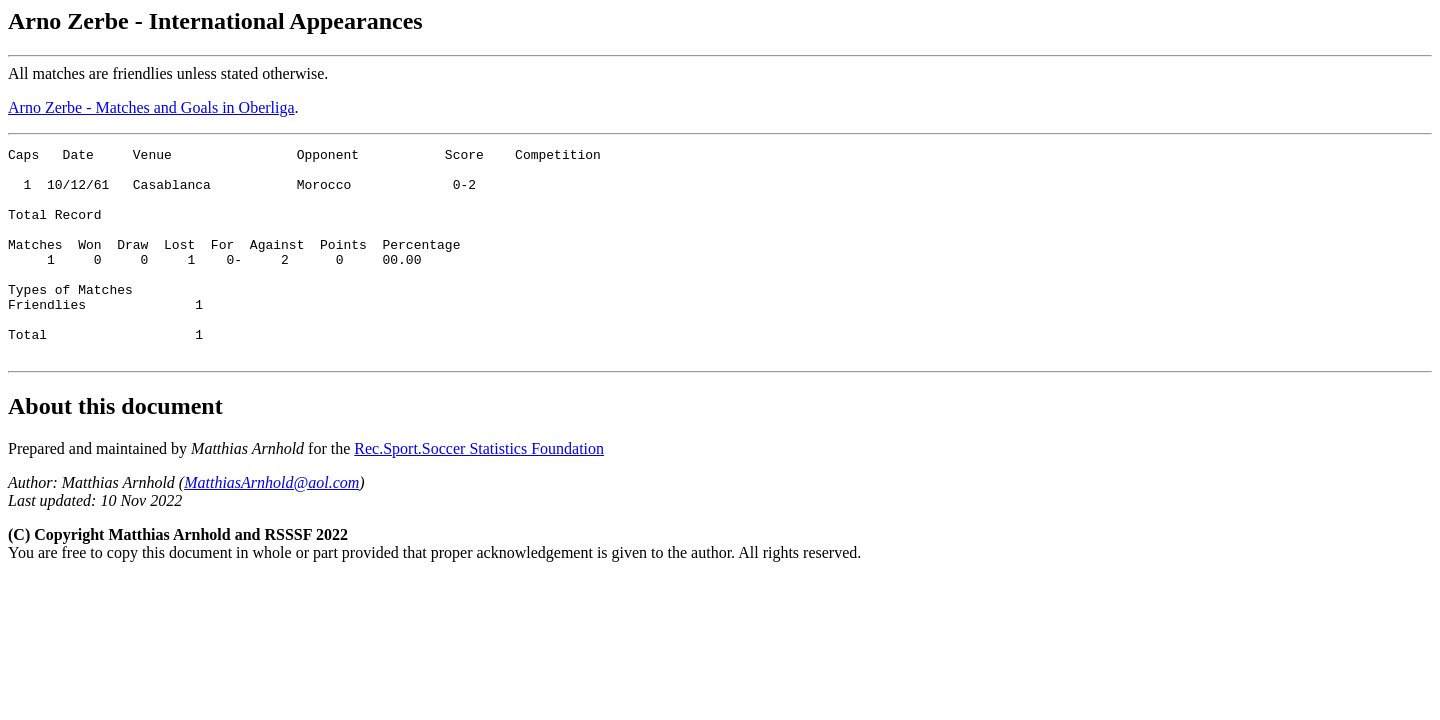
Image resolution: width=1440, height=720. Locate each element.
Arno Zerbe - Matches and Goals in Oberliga (151, 107)
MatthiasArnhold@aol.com (271, 524)
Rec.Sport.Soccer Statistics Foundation (479, 490)
